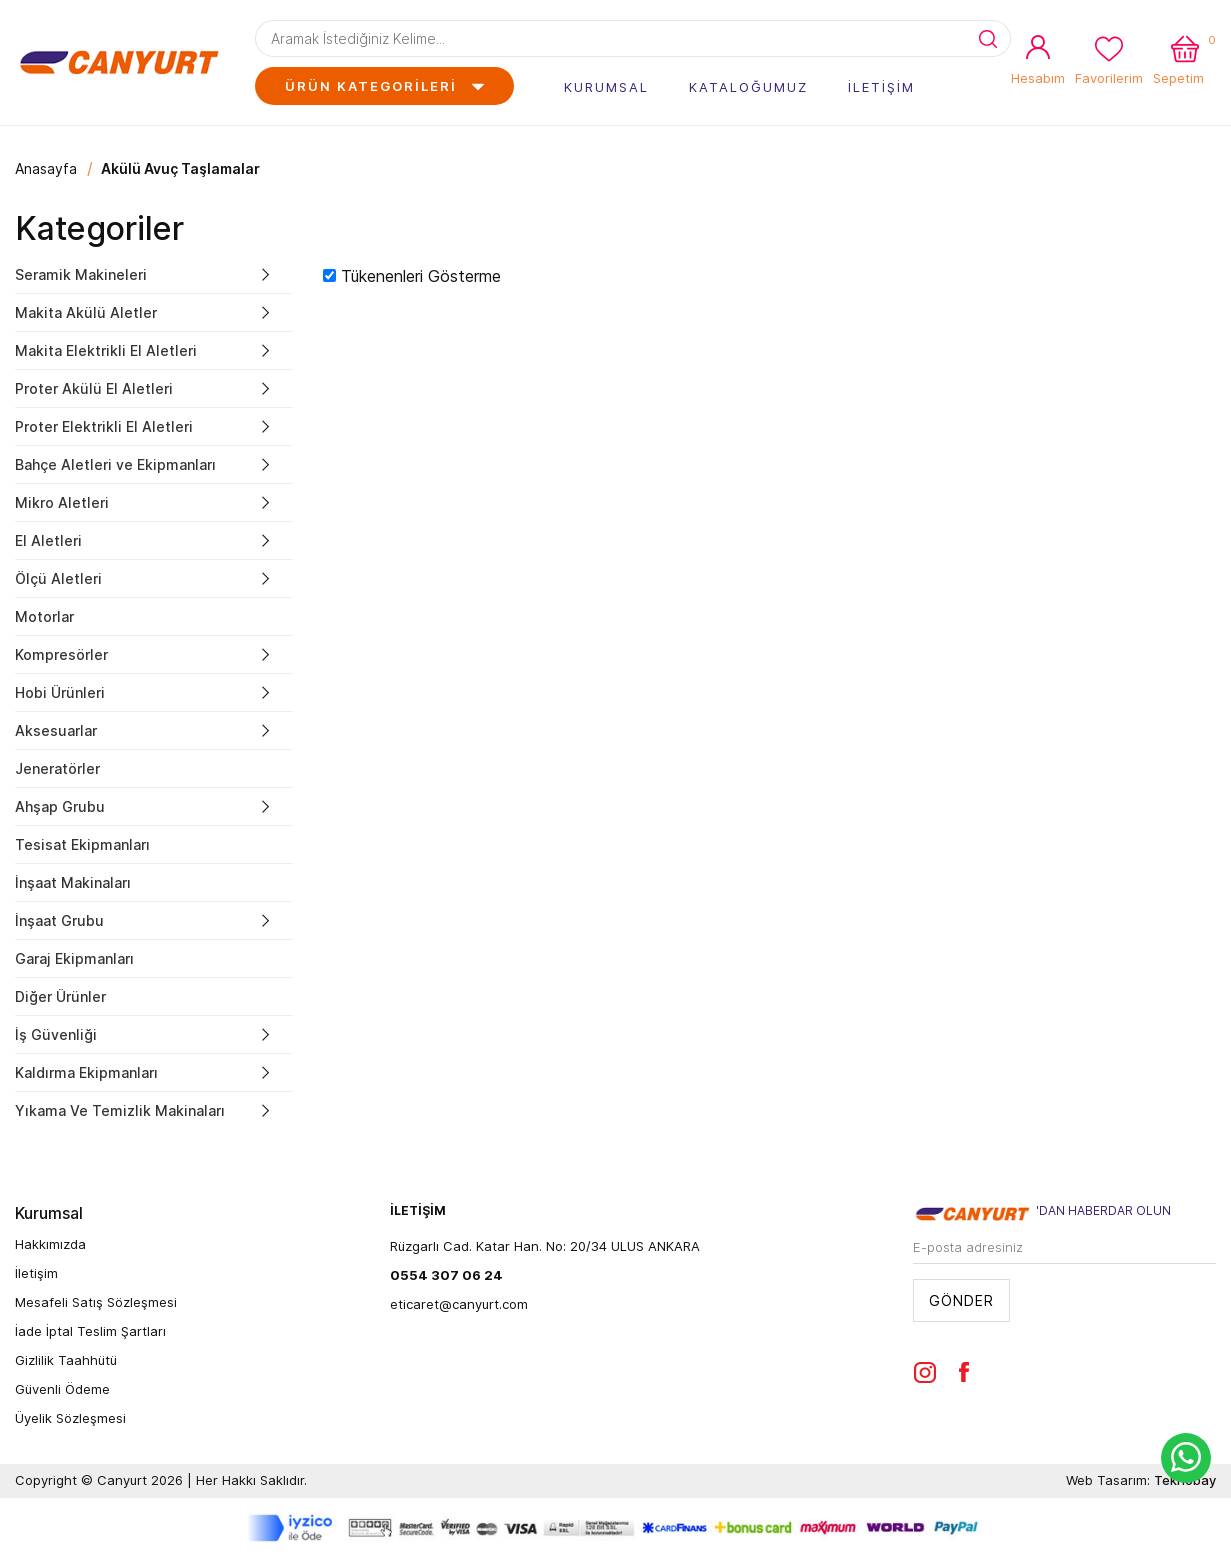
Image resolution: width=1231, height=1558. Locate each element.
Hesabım (1038, 78)
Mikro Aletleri (62, 502)
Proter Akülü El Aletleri (94, 388)
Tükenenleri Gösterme (421, 276)
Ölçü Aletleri (58, 578)
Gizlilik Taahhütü (66, 1360)
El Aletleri (48, 540)
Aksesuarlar (56, 730)
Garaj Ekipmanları (74, 958)
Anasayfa (46, 168)
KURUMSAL (606, 87)
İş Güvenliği (56, 1034)
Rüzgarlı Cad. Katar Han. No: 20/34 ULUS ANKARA (545, 1246)
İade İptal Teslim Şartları (90, 1331)
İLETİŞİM (881, 87)
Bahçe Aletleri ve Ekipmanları (115, 464)
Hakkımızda (50, 1244)
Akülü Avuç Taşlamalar (180, 168)
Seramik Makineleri (81, 274)
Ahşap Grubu (60, 806)
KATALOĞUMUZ (748, 87)
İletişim (36, 1273)
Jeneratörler (57, 768)
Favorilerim (1109, 78)
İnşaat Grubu (59, 920)
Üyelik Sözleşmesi (70, 1418)
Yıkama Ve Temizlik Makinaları (120, 1110)
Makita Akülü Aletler (86, 312)
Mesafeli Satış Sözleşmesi (96, 1302)
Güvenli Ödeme (62, 1389)
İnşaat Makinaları (73, 882)
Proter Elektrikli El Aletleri (104, 426)
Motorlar (44, 616)
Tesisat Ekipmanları (82, 844)
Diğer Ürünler (60, 996)
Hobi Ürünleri (60, 692)
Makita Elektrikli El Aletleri (106, 350)
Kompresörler (61, 654)
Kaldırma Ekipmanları (86, 1072)
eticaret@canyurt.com (459, 1304)
